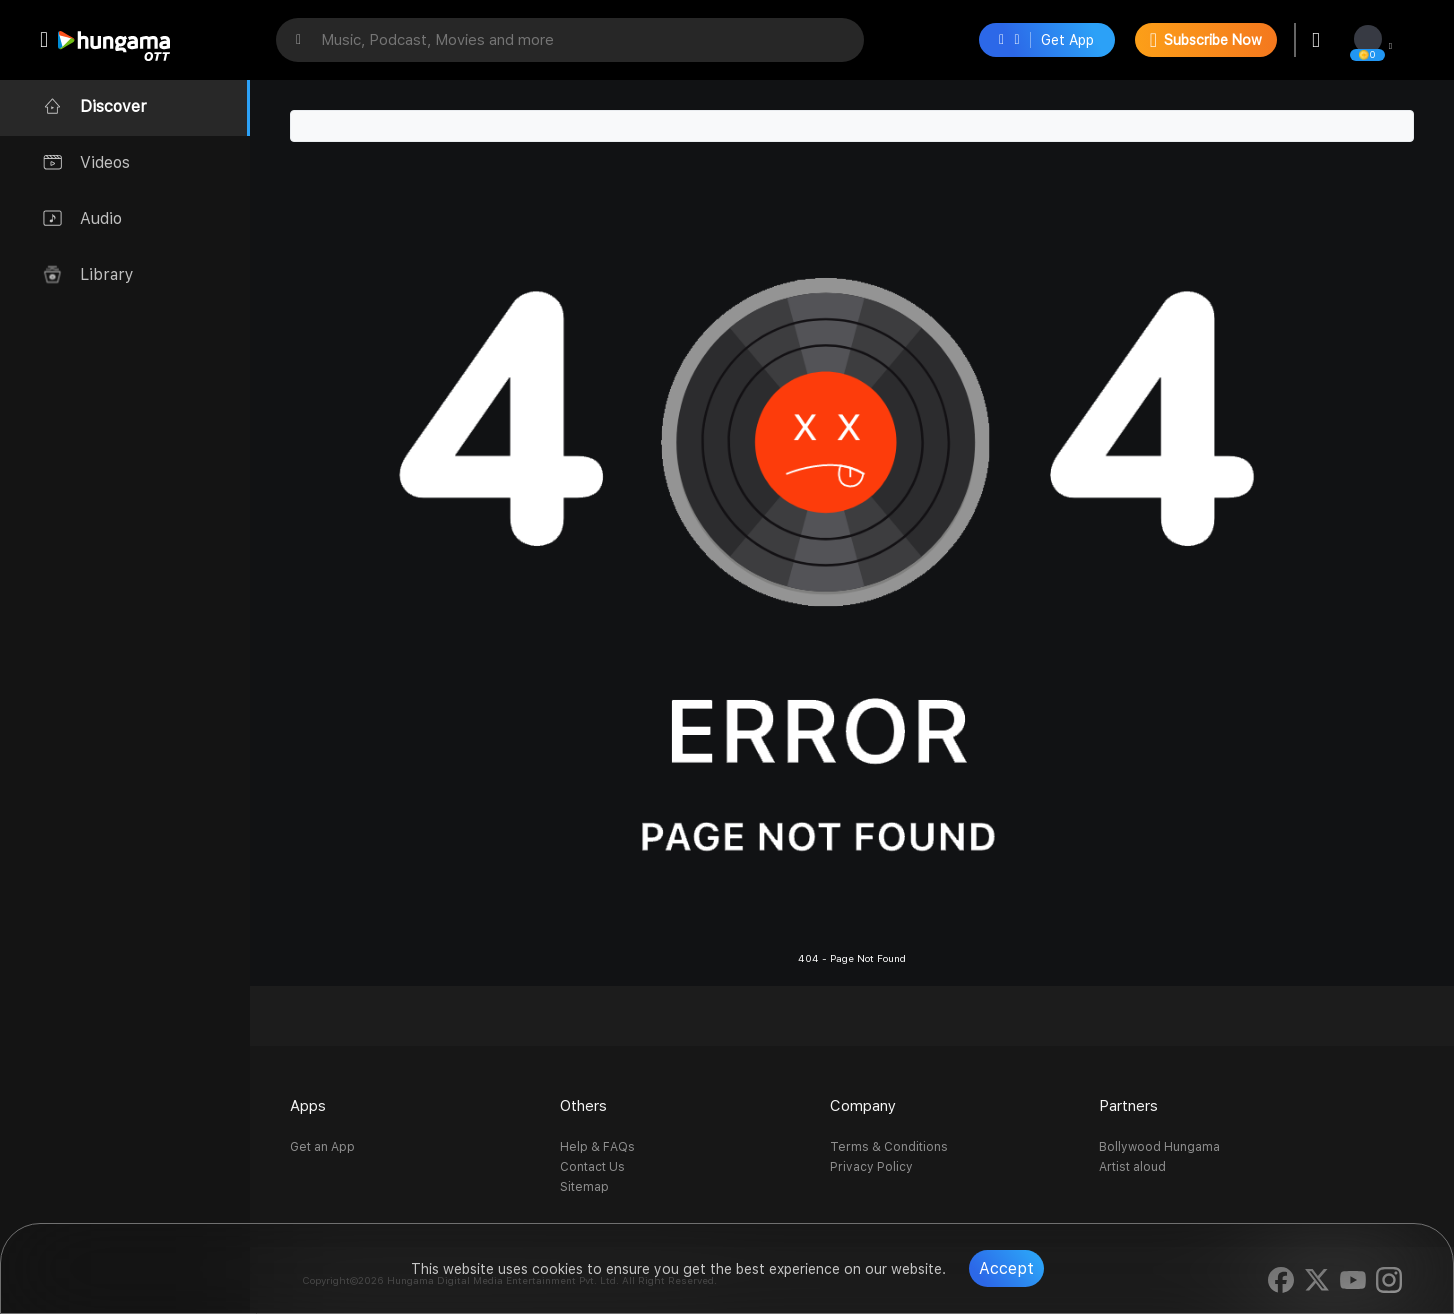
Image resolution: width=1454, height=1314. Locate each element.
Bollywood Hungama (1159, 1147)
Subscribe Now (1206, 40)
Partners (1128, 1106)
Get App (1046, 40)
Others (583, 1106)
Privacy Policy (871, 1167)
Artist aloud (1132, 1167)
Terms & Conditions (889, 1147)
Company (863, 1106)
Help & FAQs (597, 1147)
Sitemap (584, 1187)
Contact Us (592, 1167)
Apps (308, 1106)
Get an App (322, 1147)
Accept (1006, 1268)
